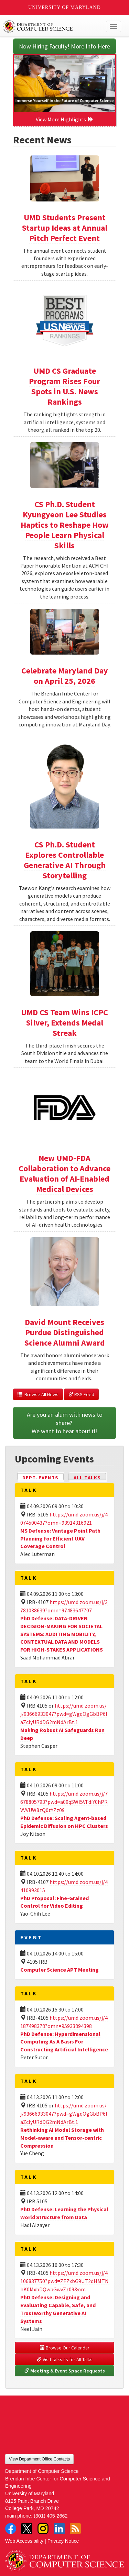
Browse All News (38, 1394)
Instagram (43, 2528)
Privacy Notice (63, 2541)
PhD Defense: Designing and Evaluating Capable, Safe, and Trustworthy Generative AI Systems (58, 2309)
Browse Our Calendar (64, 2348)
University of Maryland (64, 7)
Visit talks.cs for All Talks (65, 2359)
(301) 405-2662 (50, 2516)
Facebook (10, 2528)
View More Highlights (65, 119)
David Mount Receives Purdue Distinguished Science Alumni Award (64, 1332)
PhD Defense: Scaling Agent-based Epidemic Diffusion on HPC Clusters (64, 1822)
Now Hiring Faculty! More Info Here (64, 46)
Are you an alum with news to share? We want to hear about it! (65, 1423)
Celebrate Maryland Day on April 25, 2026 (64, 675)
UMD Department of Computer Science (52, 26)
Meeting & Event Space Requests (64, 2371)
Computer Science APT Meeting (59, 1969)
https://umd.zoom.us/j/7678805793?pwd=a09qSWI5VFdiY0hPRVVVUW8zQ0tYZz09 (64, 1801)
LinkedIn (59, 2528)
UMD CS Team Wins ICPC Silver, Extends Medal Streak (64, 1022)
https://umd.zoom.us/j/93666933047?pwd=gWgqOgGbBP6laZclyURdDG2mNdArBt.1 (63, 1713)
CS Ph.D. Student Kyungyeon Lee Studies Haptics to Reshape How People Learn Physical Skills (65, 525)
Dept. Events (43, 1477)
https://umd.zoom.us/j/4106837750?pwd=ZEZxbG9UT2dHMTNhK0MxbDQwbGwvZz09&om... (64, 2281)
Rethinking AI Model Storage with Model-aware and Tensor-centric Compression (62, 2137)
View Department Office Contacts (39, 2459)
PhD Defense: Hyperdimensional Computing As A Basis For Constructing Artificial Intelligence (64, 2041)
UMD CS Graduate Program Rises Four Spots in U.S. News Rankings (64, 386)
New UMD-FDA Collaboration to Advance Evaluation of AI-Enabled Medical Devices (64, 1173)
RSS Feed (81, 1394)
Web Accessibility (24, 2541)
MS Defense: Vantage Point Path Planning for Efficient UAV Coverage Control (60, 1538)
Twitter (26, 2528)
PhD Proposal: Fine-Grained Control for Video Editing (54, 1902)
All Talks (87, 1478)
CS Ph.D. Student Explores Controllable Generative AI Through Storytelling (65, 860)
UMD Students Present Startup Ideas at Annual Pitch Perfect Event (64, 227)
